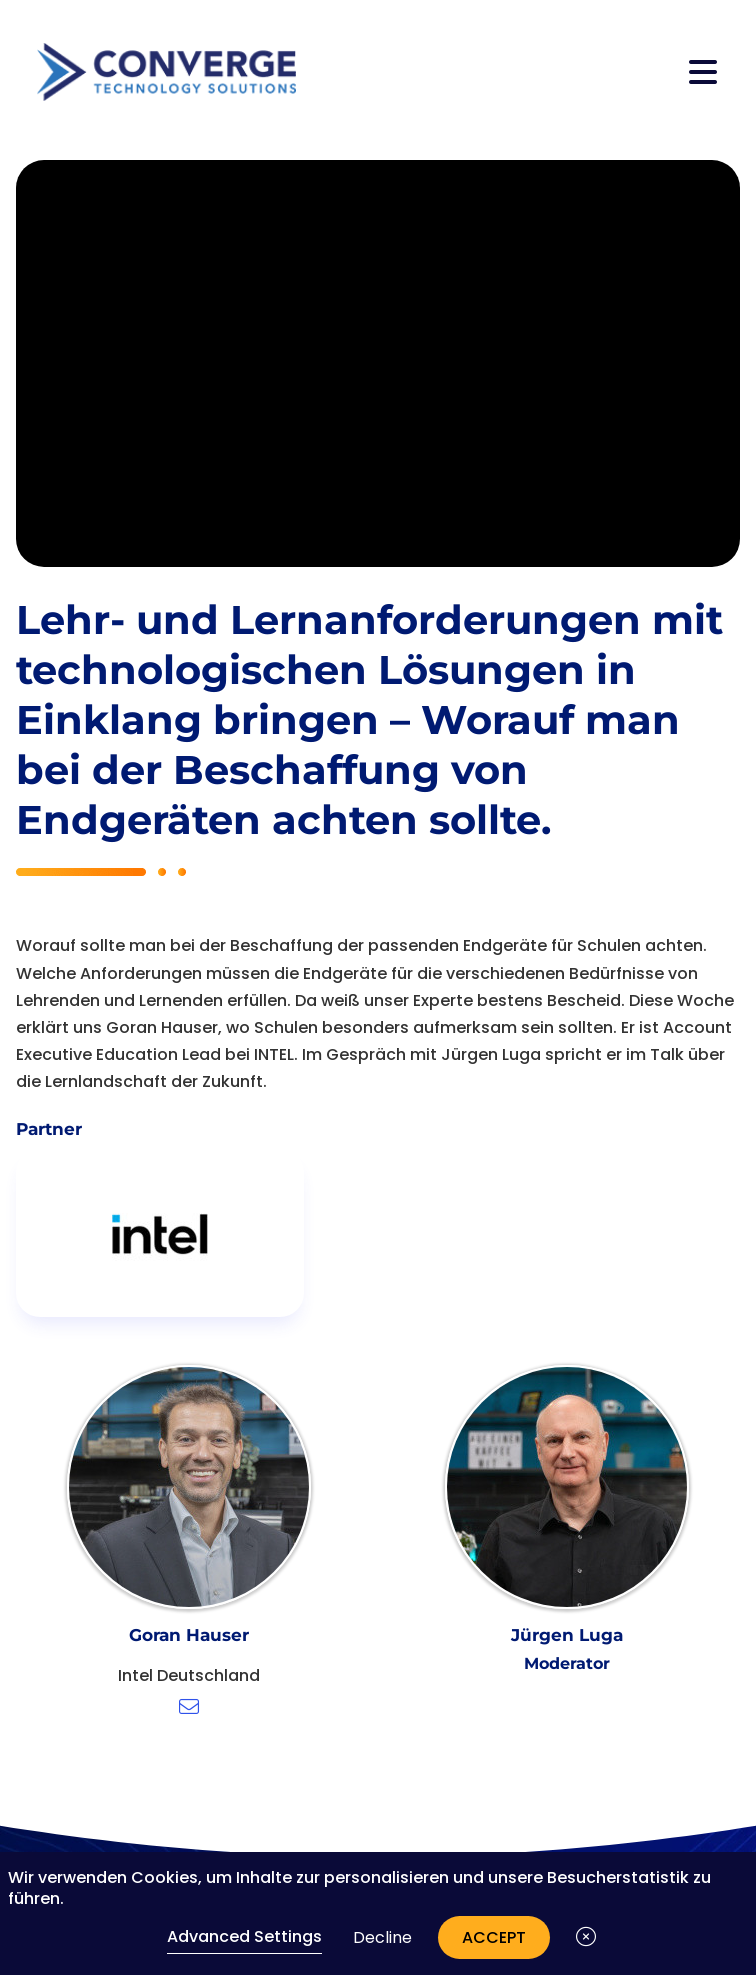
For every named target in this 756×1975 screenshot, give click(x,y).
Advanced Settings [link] (244, 1936)
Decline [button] (382, 1937)
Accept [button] (494, 1937)
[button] (586, 1937)
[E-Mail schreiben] (189, 1706)
